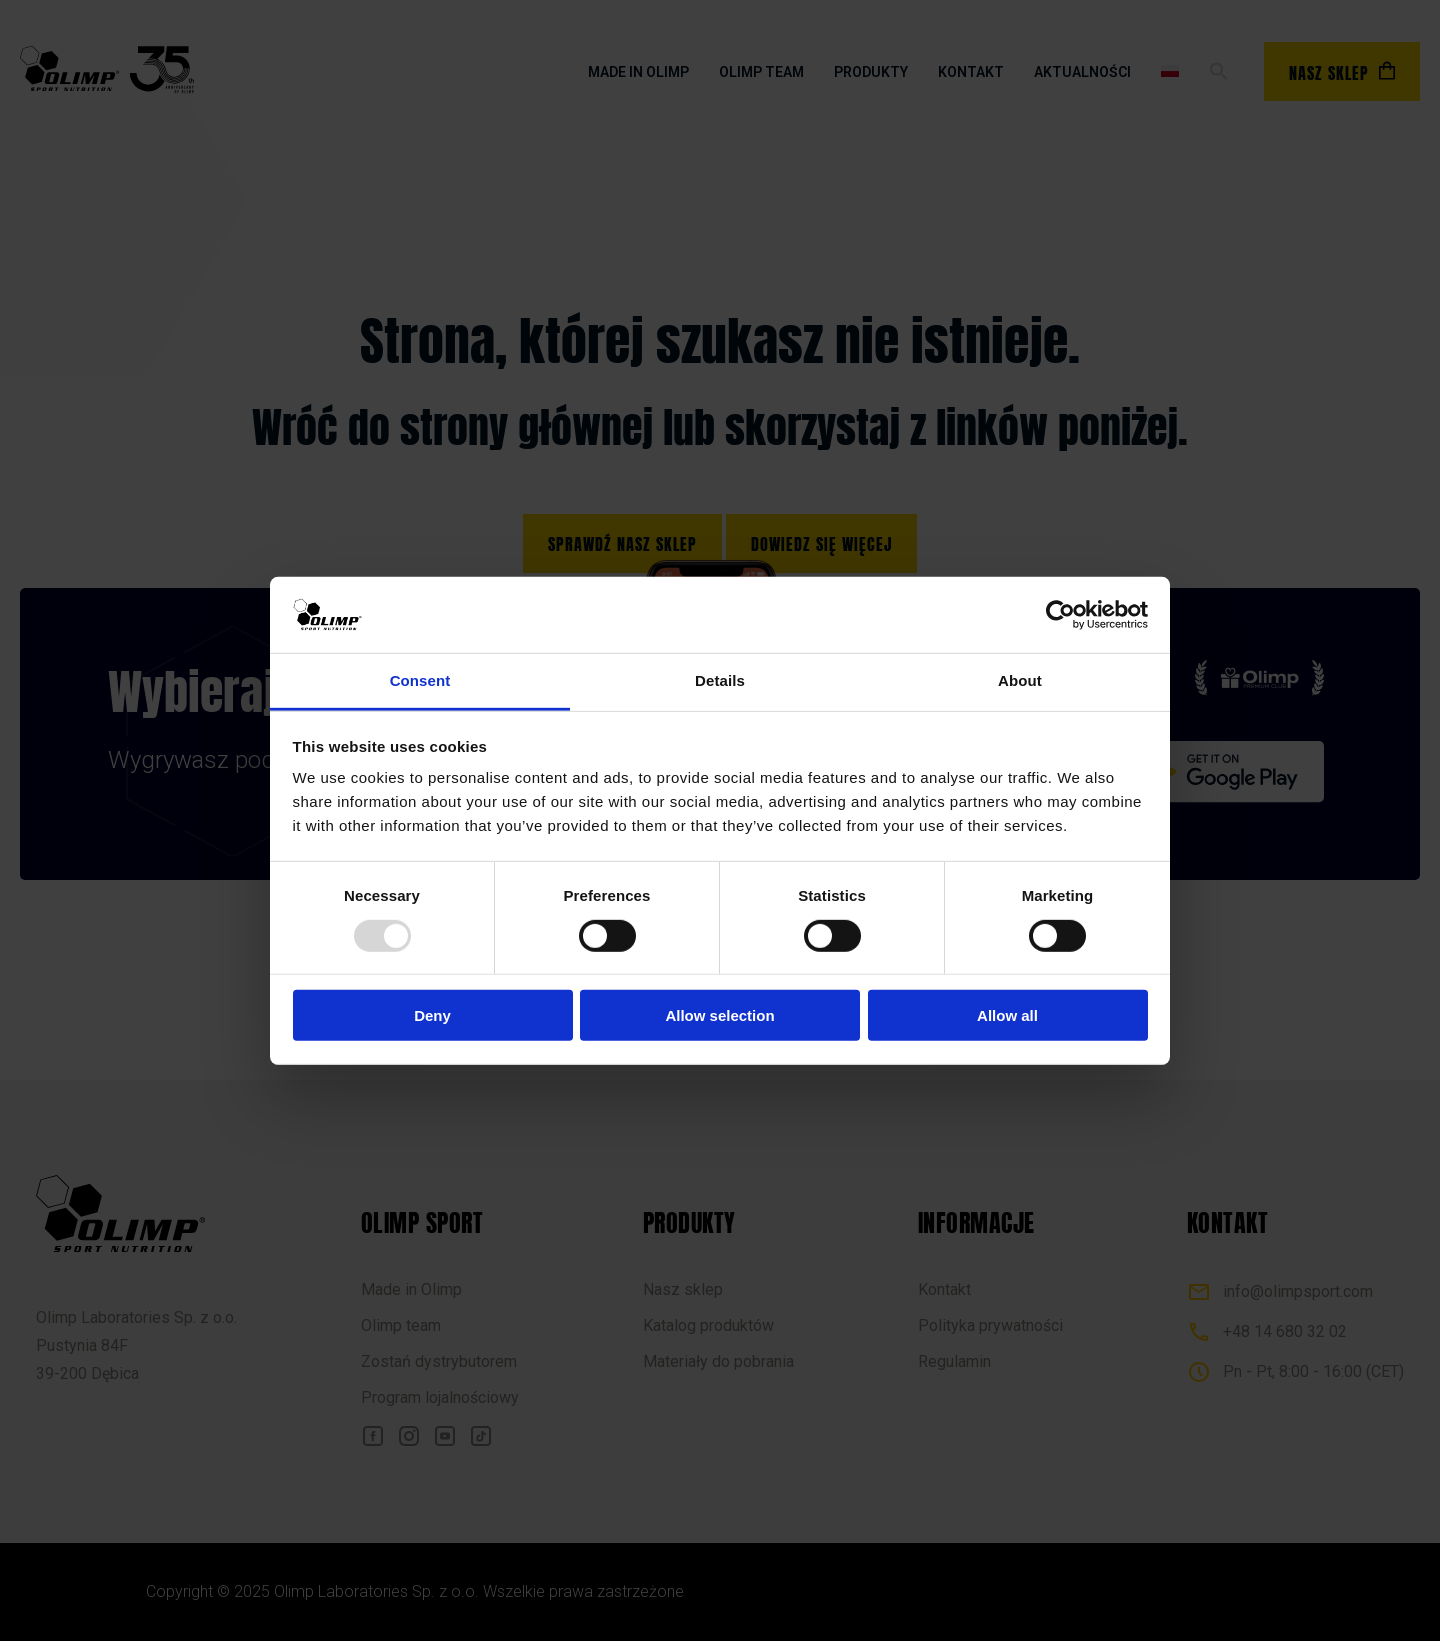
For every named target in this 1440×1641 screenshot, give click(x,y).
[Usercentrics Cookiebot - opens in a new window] (1060, 615)
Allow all (1007, 1015)
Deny (432, 1015)
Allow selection (719, 1015)
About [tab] (1020, 680)
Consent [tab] (420, 680)
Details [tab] (720, 680)
